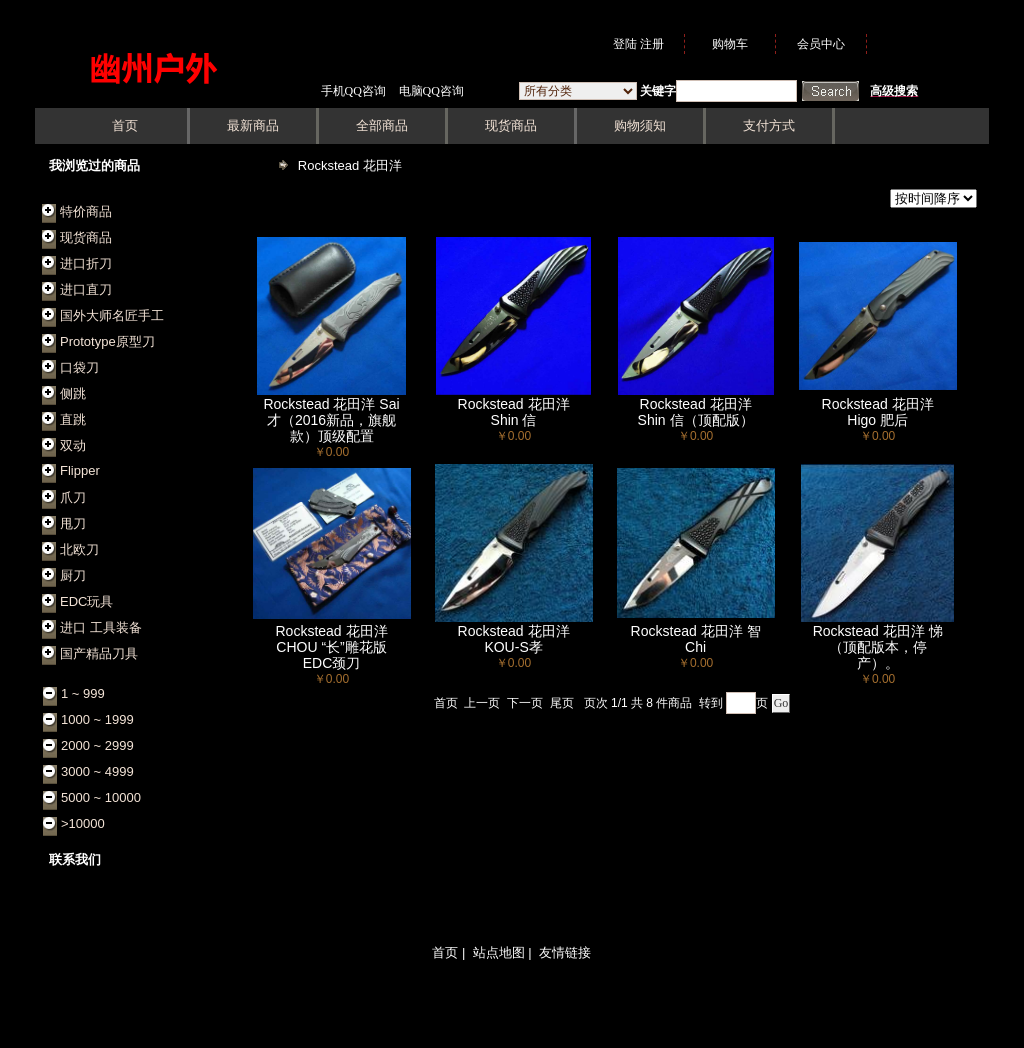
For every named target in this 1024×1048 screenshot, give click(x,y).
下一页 (525, 703)
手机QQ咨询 (353, 91)
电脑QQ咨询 (431, 91)
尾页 (562, 703)
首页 (446, 703)
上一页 (482, 703)
